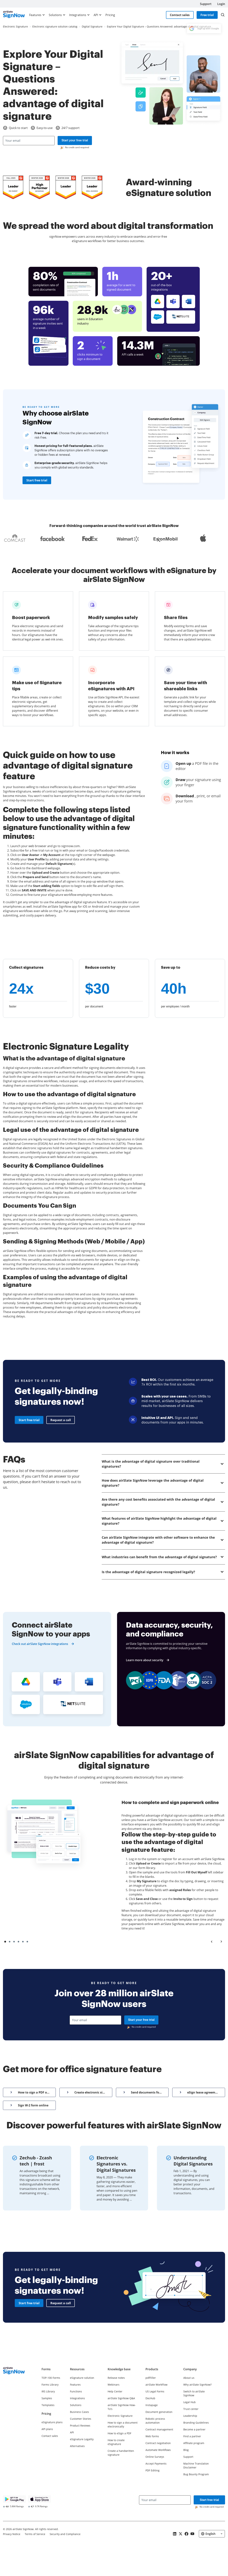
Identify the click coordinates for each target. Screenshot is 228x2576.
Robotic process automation (155, 2420)
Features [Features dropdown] (37, 15)
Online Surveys (154, 2456)
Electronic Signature (120, 2416)
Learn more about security (148, 1660)
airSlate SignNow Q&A (121, 2398)
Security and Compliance (65, 2534)
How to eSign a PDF (119, 2433)
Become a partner (194, 2429)
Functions (76, 2391)
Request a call (60, 1420)
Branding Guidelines (196, 2422)
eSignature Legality (82, 2439)
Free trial (207, 15)
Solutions (75, 2405)
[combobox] (29, 140)
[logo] (14, 14)
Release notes (116, 2377)
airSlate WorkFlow (156, 2384)
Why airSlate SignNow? (197, 2384)
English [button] (210, 2534)
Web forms (152, 2436)
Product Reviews (80, 2425)
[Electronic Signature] (15, 26)
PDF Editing (152, 2470)
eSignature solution (82, 2377)
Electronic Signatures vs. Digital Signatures (116, 2164)
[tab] (5, 1941)
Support (205, 4)
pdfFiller (150, 2377)
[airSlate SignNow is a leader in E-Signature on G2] (66, 188)
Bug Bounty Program (196, 2474)
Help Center (115, 2391)
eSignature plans (52, 2422)
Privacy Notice (11, 2534)
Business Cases (79, 2412)
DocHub (150, 2398)
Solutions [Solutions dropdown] (57, 15)
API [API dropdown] (98, 15)
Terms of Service (35, 2534)
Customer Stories (80, 2418)
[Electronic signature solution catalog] (54, 26)
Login (221, 4)
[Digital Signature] (92, 26)
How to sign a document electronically (123, 2424)
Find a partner (192, 2436)
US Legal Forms (154, 2391)
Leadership (190, 2416)
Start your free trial (74, 140)
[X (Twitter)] (180, 2534)
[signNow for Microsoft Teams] (173, 298)
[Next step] (221, 1941)
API (72, 2432)
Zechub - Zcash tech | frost (36, 2161)
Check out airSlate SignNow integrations (43, 1644)
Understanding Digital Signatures (193, 2161)
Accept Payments (156, 2463)
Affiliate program (193, 2443)
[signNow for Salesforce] (157, 320)
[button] (223, 15)
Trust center (190, 2409)
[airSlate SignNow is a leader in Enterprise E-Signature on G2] (39, 188)
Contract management (159, 2429)
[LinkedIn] (174, 2534)
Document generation (158, 2412)
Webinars (113, 2384)
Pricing (110, 15)
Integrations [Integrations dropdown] (80, 15)
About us (188, 2377)
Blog (186, 2450)
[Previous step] (211, 1941)
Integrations (77, 2398)
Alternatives (77, 2446)
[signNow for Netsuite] (73, 1704)
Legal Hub (189, 2402)
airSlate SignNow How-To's (122, 2407)
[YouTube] (192, 2534)
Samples (47, 2398)
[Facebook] (186, 2534)
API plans (47, 2429)
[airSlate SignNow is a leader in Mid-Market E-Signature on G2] (13, 188)
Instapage (151, 2405)
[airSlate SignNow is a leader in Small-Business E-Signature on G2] (92, 188)
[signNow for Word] (191, 301)
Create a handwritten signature (121, 2452)
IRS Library (48, 2391)
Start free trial (36, 480)
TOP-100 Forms (51, 2377)
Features (75, 2384)
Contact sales (180, 15)
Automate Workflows (158, 2450)
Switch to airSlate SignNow (194, 2393)
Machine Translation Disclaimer (196, 2465)
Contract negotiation (158, 2443)
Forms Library (50, 2384)
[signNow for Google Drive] (155, 301)
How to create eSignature (116, 2442)
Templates (48, 2405)
